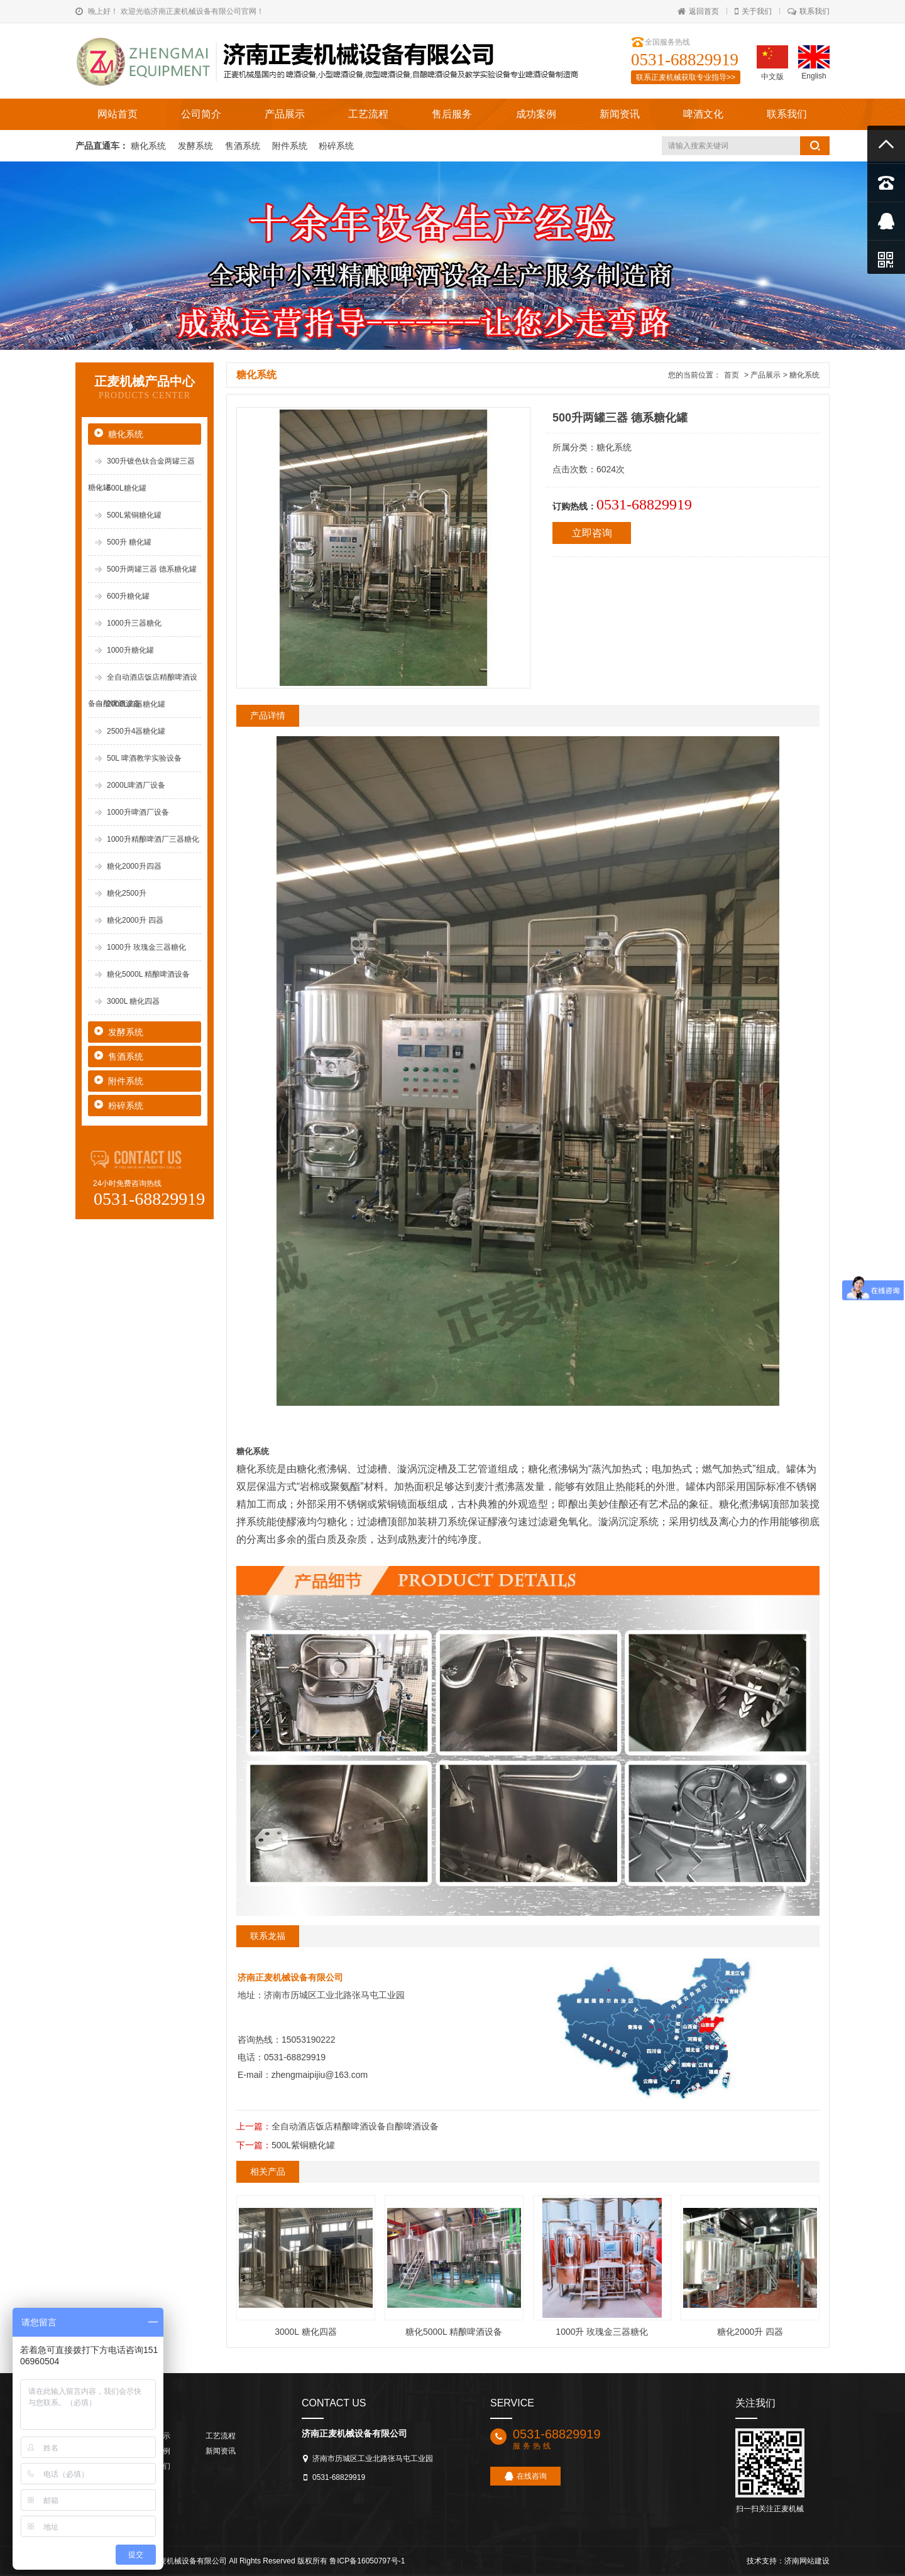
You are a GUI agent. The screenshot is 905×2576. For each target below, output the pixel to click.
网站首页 (117, 114)
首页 (731, 375)
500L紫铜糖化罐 (134, 515)
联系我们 (808, 11)
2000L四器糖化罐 (136, 704)
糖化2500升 (126, 893)
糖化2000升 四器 (135, 920)
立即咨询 (592, 533)
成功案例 (536, 114)
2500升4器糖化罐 (136, 731)
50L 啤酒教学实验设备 (144, 758)
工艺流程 (368, 114)
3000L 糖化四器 (133, 1001)
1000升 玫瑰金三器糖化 (146, 947)
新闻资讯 (620, 114)
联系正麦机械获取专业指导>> (685, 77)
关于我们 (753, 11)
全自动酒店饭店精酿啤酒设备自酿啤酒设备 (355, 2126)
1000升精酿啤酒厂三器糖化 (153, 839)
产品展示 (285, 114)
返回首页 (698, 11)
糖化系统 (149, 146)
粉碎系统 (336, 146)
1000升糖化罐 (130, 650)
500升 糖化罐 (129, 542)
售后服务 (452, 114)
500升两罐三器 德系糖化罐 (152, 569)
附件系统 (291, 146)
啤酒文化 (703, 114)
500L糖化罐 (126, 488)
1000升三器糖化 (134, 623)
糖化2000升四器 (134, 866)
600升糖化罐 (128, 596)
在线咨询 (526, 2476)
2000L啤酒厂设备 (136, 785)
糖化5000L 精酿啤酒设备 (148, 974)
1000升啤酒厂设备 (138, 812)
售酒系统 (244, 146)
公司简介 (201, 114)
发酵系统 (197, 146)
